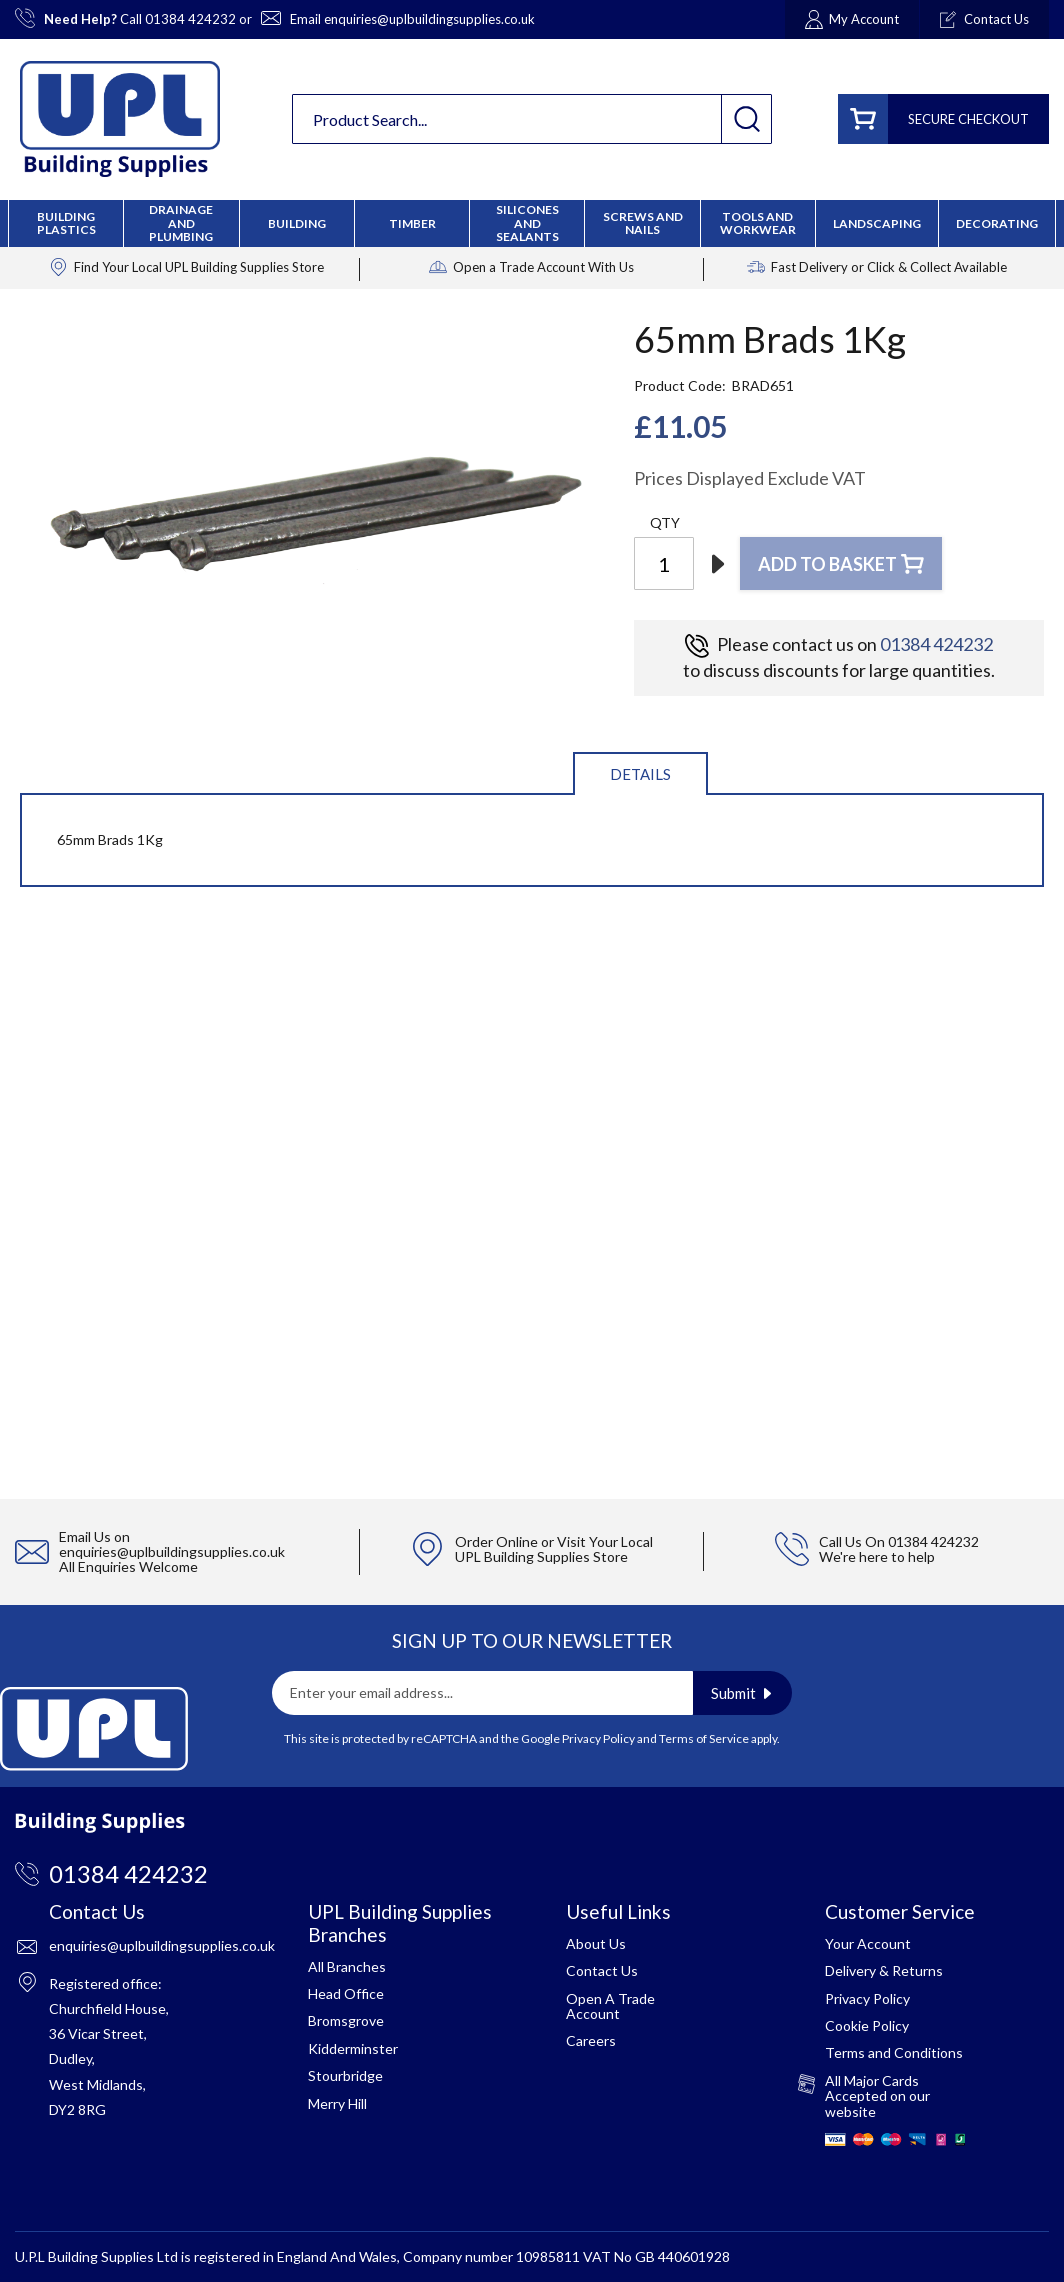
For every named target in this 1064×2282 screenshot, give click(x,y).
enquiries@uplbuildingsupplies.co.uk (429, 19)
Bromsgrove (346, 2020)
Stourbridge (345, 2075)
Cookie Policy (867, 2025)
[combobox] (532, 119)
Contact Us (602, 1970)
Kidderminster (353, 2048)
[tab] (640, 772)
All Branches (347, 1966)
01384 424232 (190, 19)
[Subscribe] (742, 1693)
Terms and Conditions (894, 2052)
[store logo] (120, 119)
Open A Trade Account (610, 2006)
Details (640, 774)
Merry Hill (337, 2103)
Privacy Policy (598, 1738)
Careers (591, 2040)
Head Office (346, 1993)
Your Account (868, 1943)
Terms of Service (704, 1738)
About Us (596, 1943)
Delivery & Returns (884, 1970)
